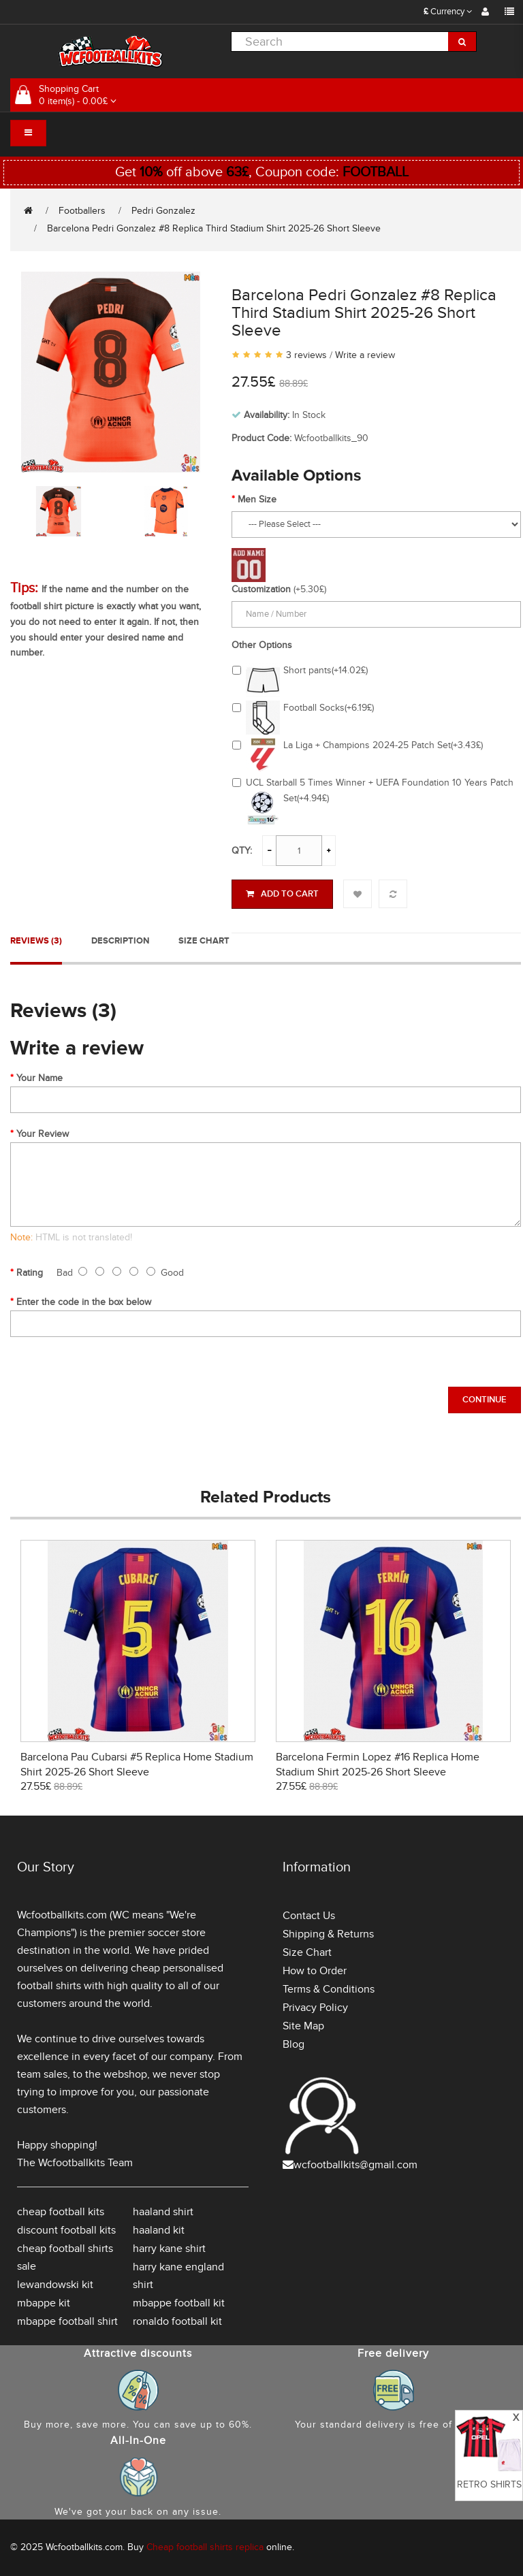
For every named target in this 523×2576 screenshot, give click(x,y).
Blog (293, 2044)
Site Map (303, 2026)
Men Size (257, 499)
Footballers (82, 210)
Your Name (39, 1078)
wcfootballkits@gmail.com (355, 2165)
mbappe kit (43, 2303)
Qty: (242, 850)
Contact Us (309, 1915)
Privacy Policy (315, 2007)
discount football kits (66, 2230)
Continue (484, 1399)
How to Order (315, 1971)
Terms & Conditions (329, 1989)
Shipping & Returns (328, 1934)
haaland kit (159, 2230)
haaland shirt (163, 2212)
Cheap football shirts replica (205, 2547)
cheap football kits (60, 2212)
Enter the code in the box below (83, 1302)
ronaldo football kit (177, 2321)
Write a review (365, 355)
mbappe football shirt (67, 2321)
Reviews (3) (36, 940)
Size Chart (203, 940)
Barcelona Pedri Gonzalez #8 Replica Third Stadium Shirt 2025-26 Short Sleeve (214, 228)
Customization (261, 589)
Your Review (42, 1134)
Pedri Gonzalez (163, 210)
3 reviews (306, 355)
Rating (29, 1272)
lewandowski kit (55, 2284)
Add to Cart (282, 893)
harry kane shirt (169, 2248)
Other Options (262, 645)
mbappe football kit (179, 2303)
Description (120, 940)
